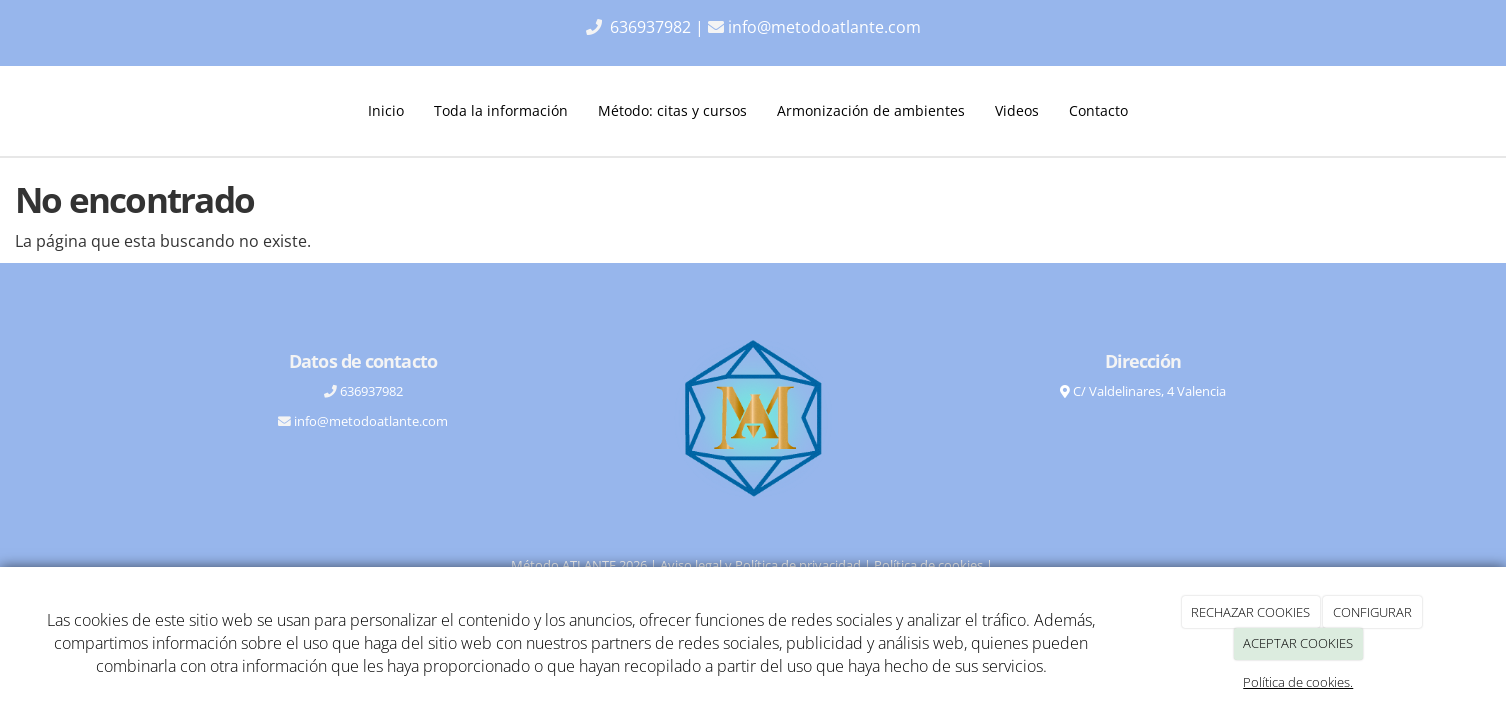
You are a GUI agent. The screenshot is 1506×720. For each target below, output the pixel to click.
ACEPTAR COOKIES (1298, 643)
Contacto (1098, 110)
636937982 (652, 27)
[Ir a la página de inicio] (178, 111)
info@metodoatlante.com (824, 27)
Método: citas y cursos (672, 110)
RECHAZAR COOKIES (1250, 612)
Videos (1017, 110)
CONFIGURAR (1372, 612)
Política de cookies (928, 565)
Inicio (386, 110)
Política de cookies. (1298, 682)
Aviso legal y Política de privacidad (760, 565)
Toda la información (501, 110)
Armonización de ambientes (871, 110)
